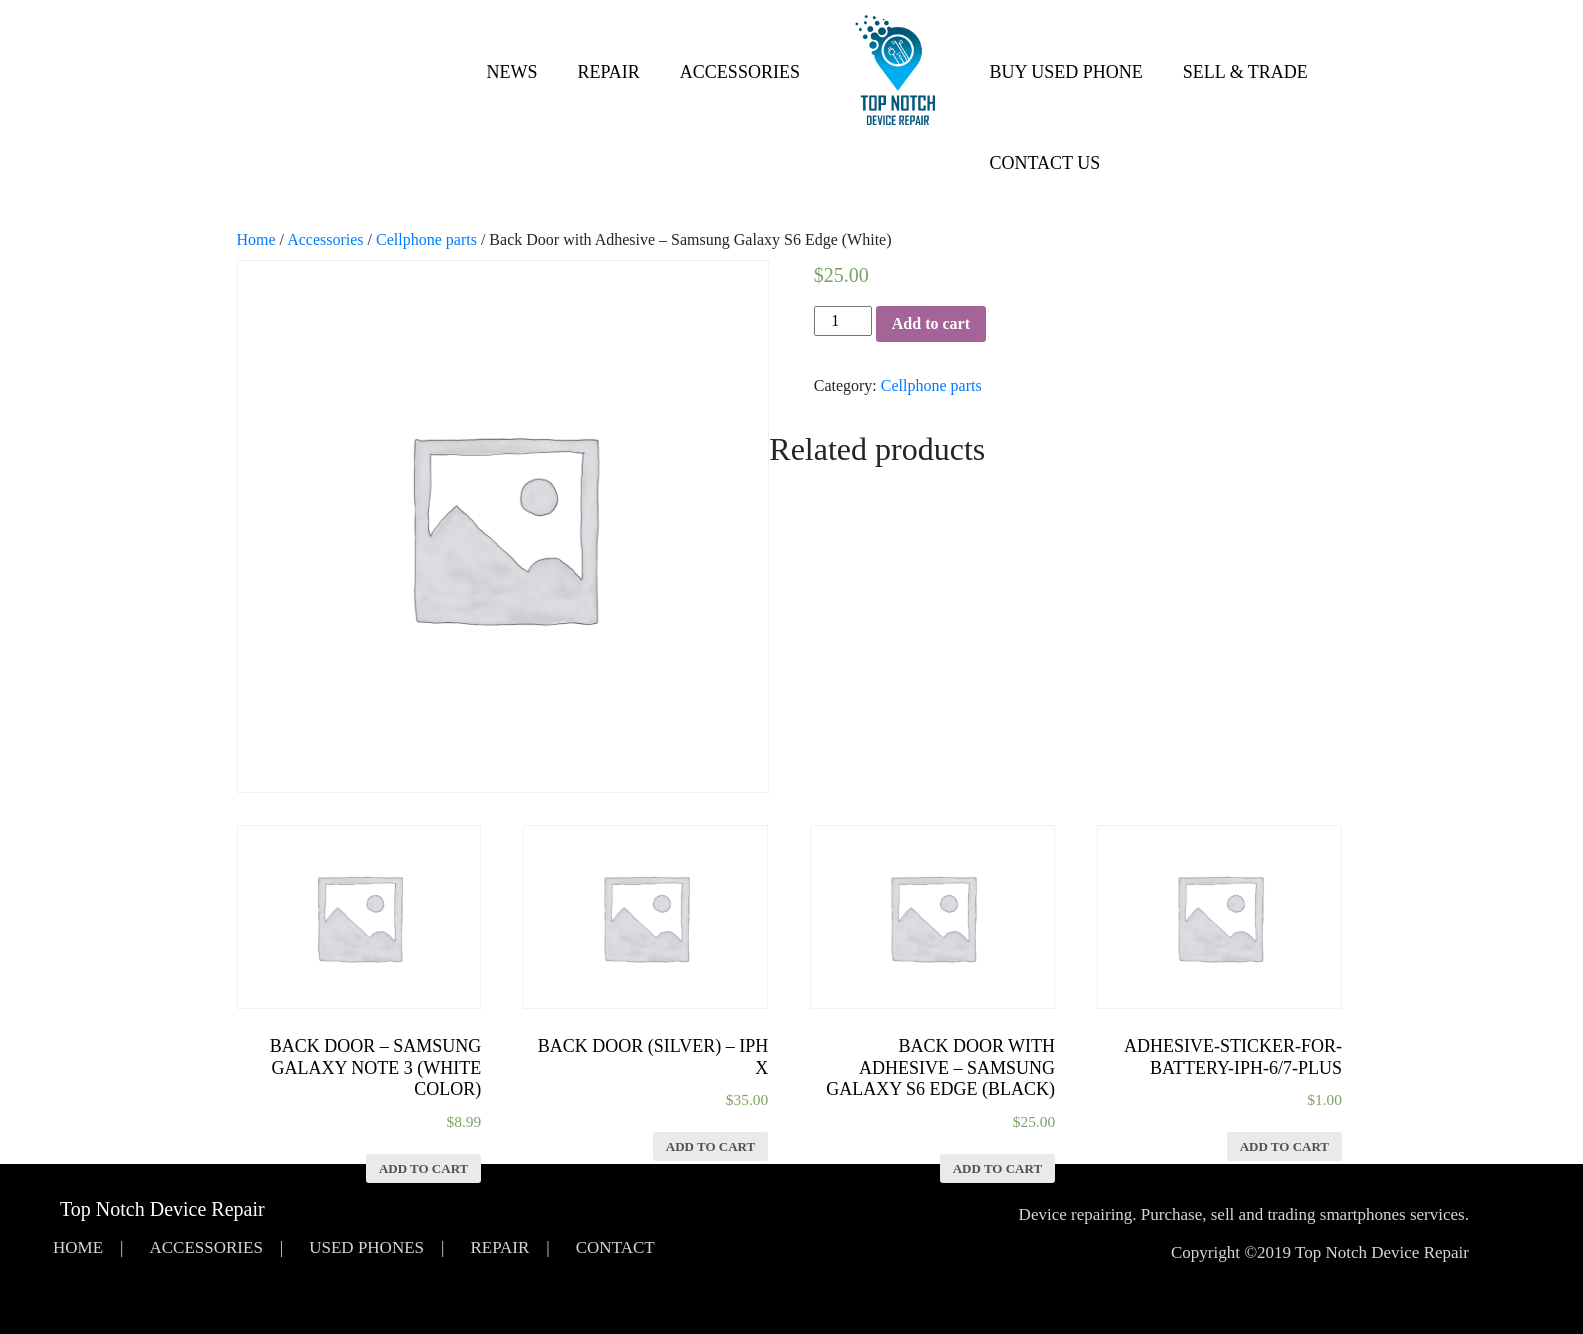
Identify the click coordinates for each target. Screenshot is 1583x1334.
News (512, 72)
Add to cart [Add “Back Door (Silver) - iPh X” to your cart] (710, 1146)
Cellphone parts (426, 239)
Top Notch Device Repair (162, 1209)
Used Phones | (376, 1247)
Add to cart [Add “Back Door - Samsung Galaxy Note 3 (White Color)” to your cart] (423, 1168)
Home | (88, 1247)
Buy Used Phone (1066, 72)
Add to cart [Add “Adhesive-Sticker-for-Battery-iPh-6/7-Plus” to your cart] (1284, 1146)
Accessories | (216, 1247)
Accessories (740, 72)
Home (256, 239)
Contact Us (1045, 163)
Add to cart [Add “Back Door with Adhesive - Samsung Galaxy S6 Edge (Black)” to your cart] (997, 1168)
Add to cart (931, 323)
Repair (609, 72)
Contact (615, 1247)
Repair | (509, 1247)
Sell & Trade (1245, 72)
